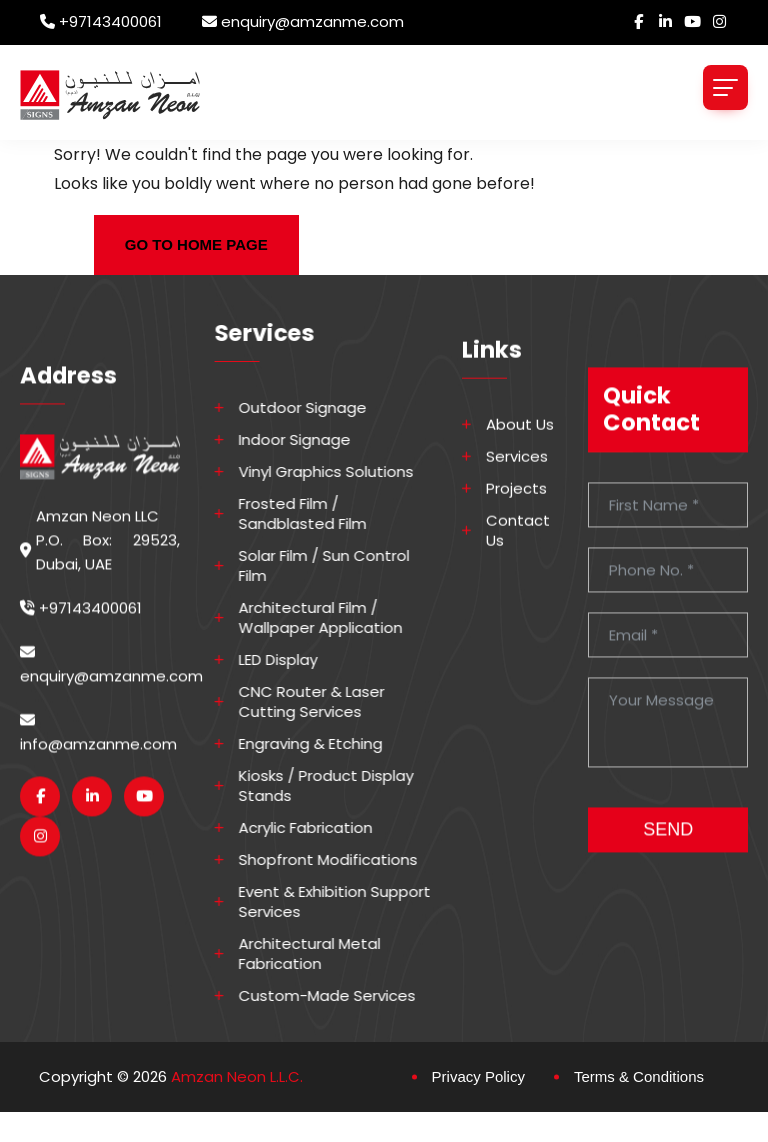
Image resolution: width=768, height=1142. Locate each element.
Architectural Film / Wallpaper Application (334, 618)
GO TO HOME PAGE (196, 244)
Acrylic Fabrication (319, 828)
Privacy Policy (478, 1076)
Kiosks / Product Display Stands (339, 786)
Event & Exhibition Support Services (348, 902)
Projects (516, 518)
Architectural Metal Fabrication (323, 954)
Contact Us (518, 560)
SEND (668, 874)
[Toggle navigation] (725, 87)
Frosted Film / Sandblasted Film (316, 514)
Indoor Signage (308, 440)
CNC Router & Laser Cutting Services (325, 702)
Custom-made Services (340, 996)
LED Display (291, 660)
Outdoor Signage (316, 408)
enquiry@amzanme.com (312, 21)
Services (517, 486)
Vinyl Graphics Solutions (339, 472)
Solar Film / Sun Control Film (337, 566)
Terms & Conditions (639, 1076)
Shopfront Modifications (341, 860)
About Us (520, 454)
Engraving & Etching (324, 744)
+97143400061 (110, 21)
